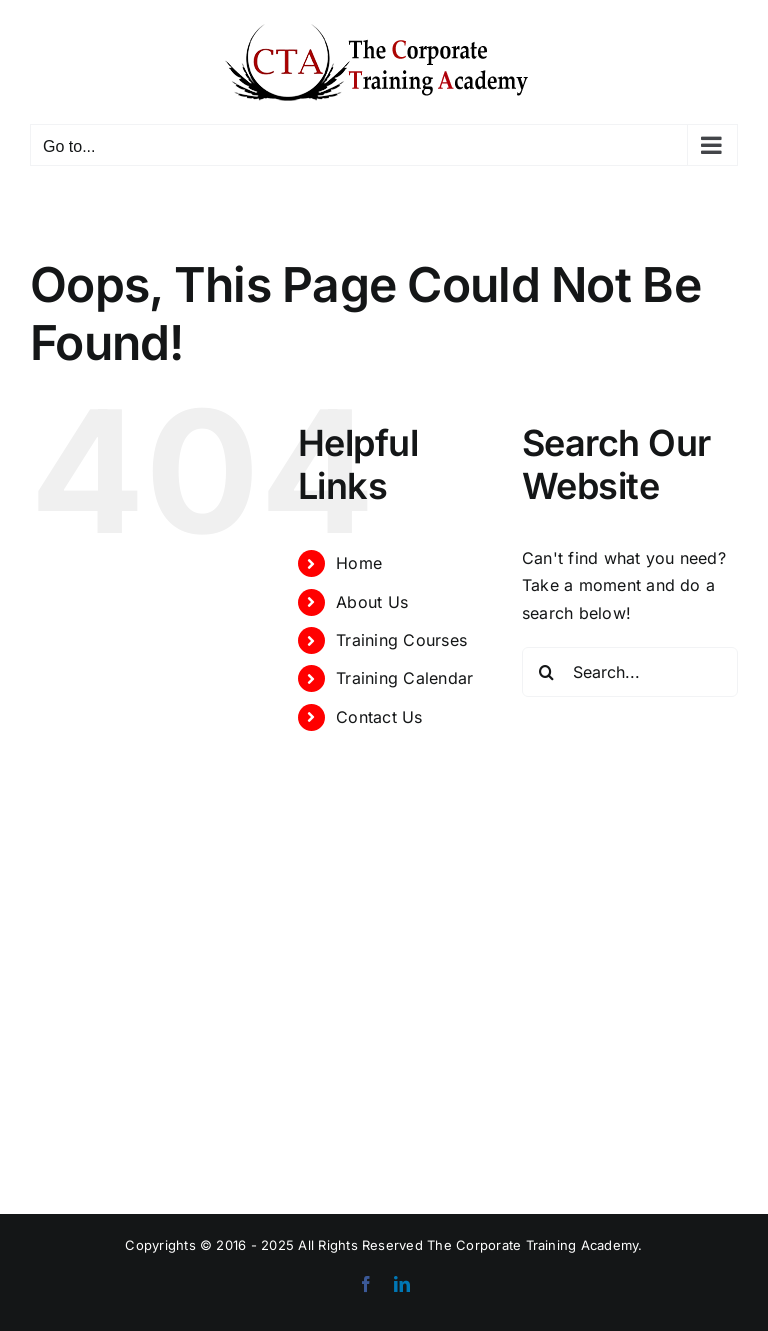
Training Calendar (404, 678)
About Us (372, 602)
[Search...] (630, 672)
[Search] (547, 672)
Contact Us (379, 717)
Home (359, 563)
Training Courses (401, 640)
